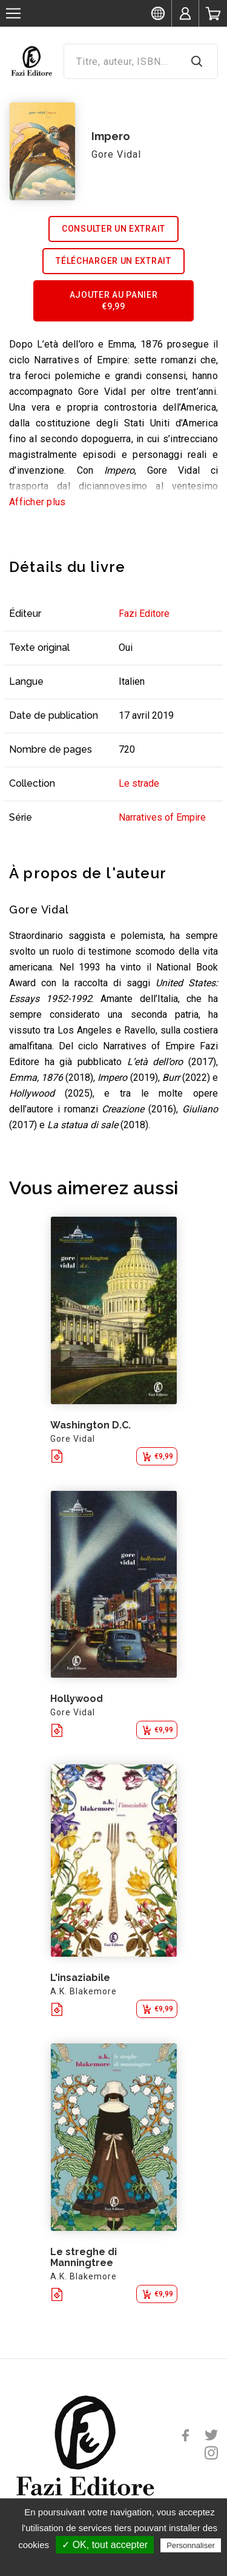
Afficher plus (37, 502)
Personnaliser (190, 2545)
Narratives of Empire (162, 817)
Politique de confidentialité (119, 2562)
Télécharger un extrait (113, 261)
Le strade (139, 783)
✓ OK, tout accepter (105, 2545)
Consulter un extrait (113, 229)
